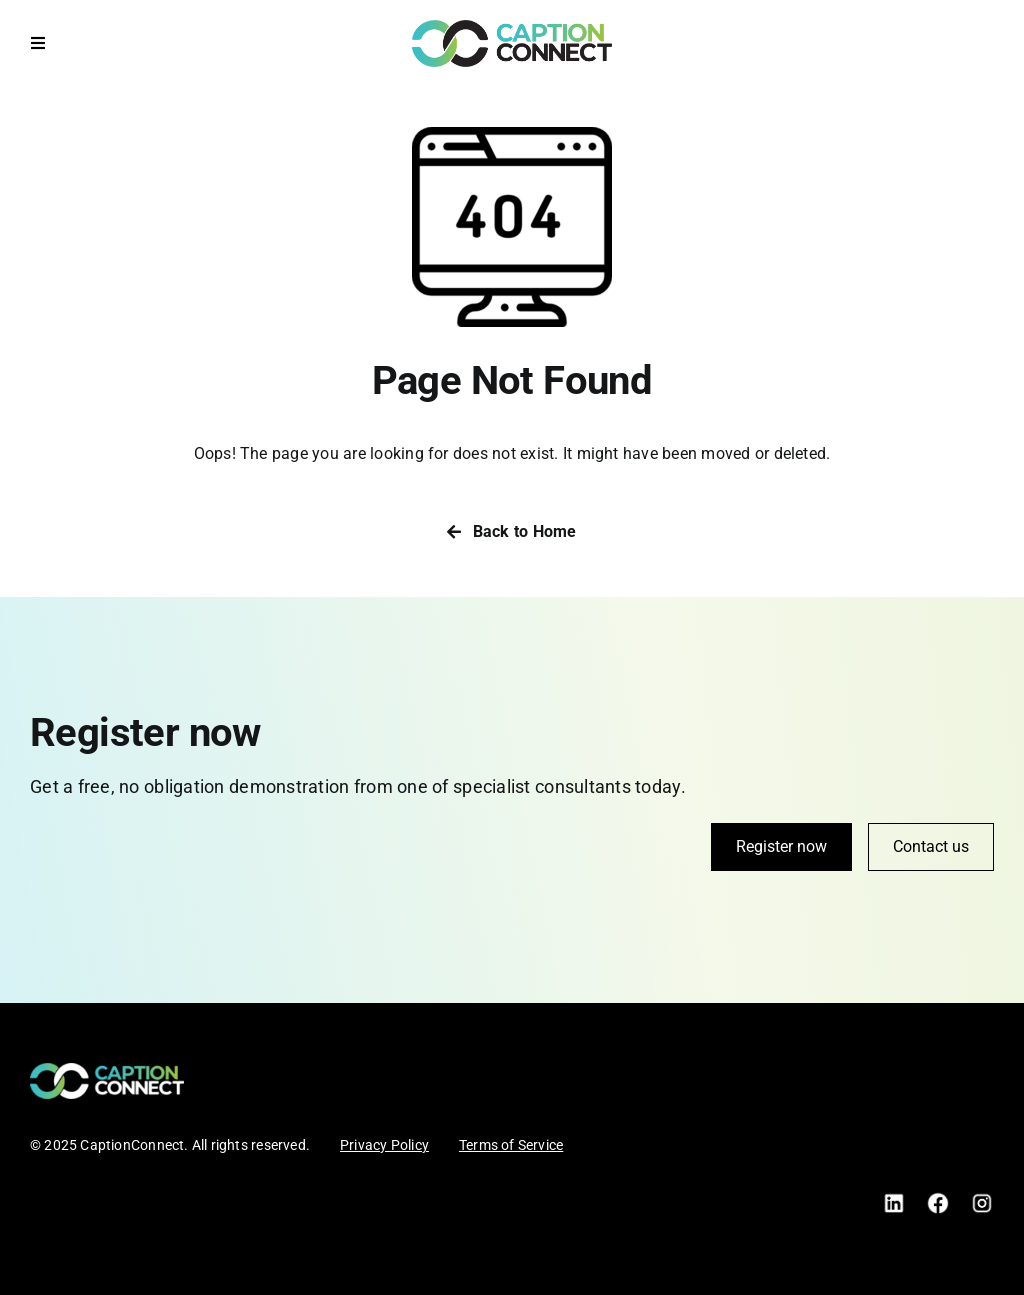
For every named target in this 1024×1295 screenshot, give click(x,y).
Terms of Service (511, 1145)
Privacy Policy (384, 1145)
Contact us (931, 846)
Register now (781, 846)
